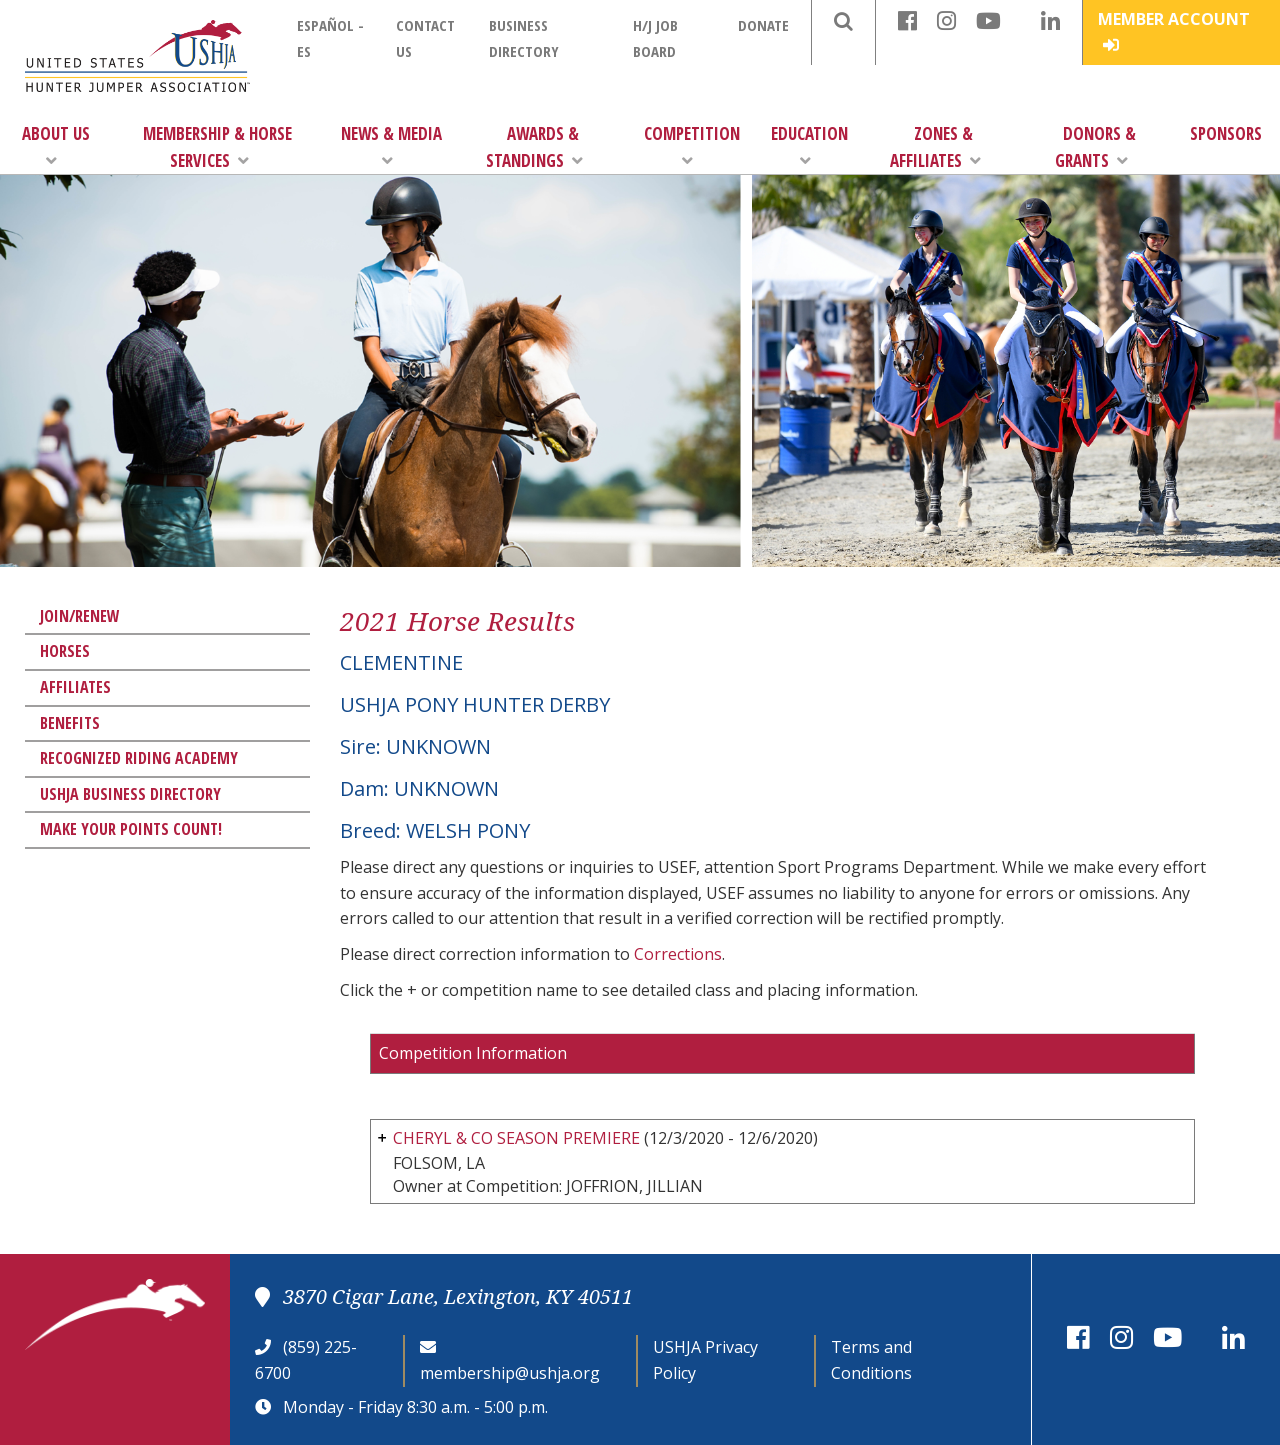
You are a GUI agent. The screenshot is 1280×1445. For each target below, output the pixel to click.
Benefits (70, 723)
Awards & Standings (534, 147)
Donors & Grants (1095, 147)
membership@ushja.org (510, 1373)
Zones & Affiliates (935, 147)
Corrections (678, 954)
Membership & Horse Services (217, 147)
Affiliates (75, 687)
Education (809, 145)
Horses (65, 651)
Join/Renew (80, 616)
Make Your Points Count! (131, 829)
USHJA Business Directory (130, 794)
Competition (692, 145)
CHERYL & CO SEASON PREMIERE (516, 1138)
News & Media (391, 145)
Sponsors (1226, 133)
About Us (56, 145)
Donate (763, 25)
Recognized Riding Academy (139, 758)
